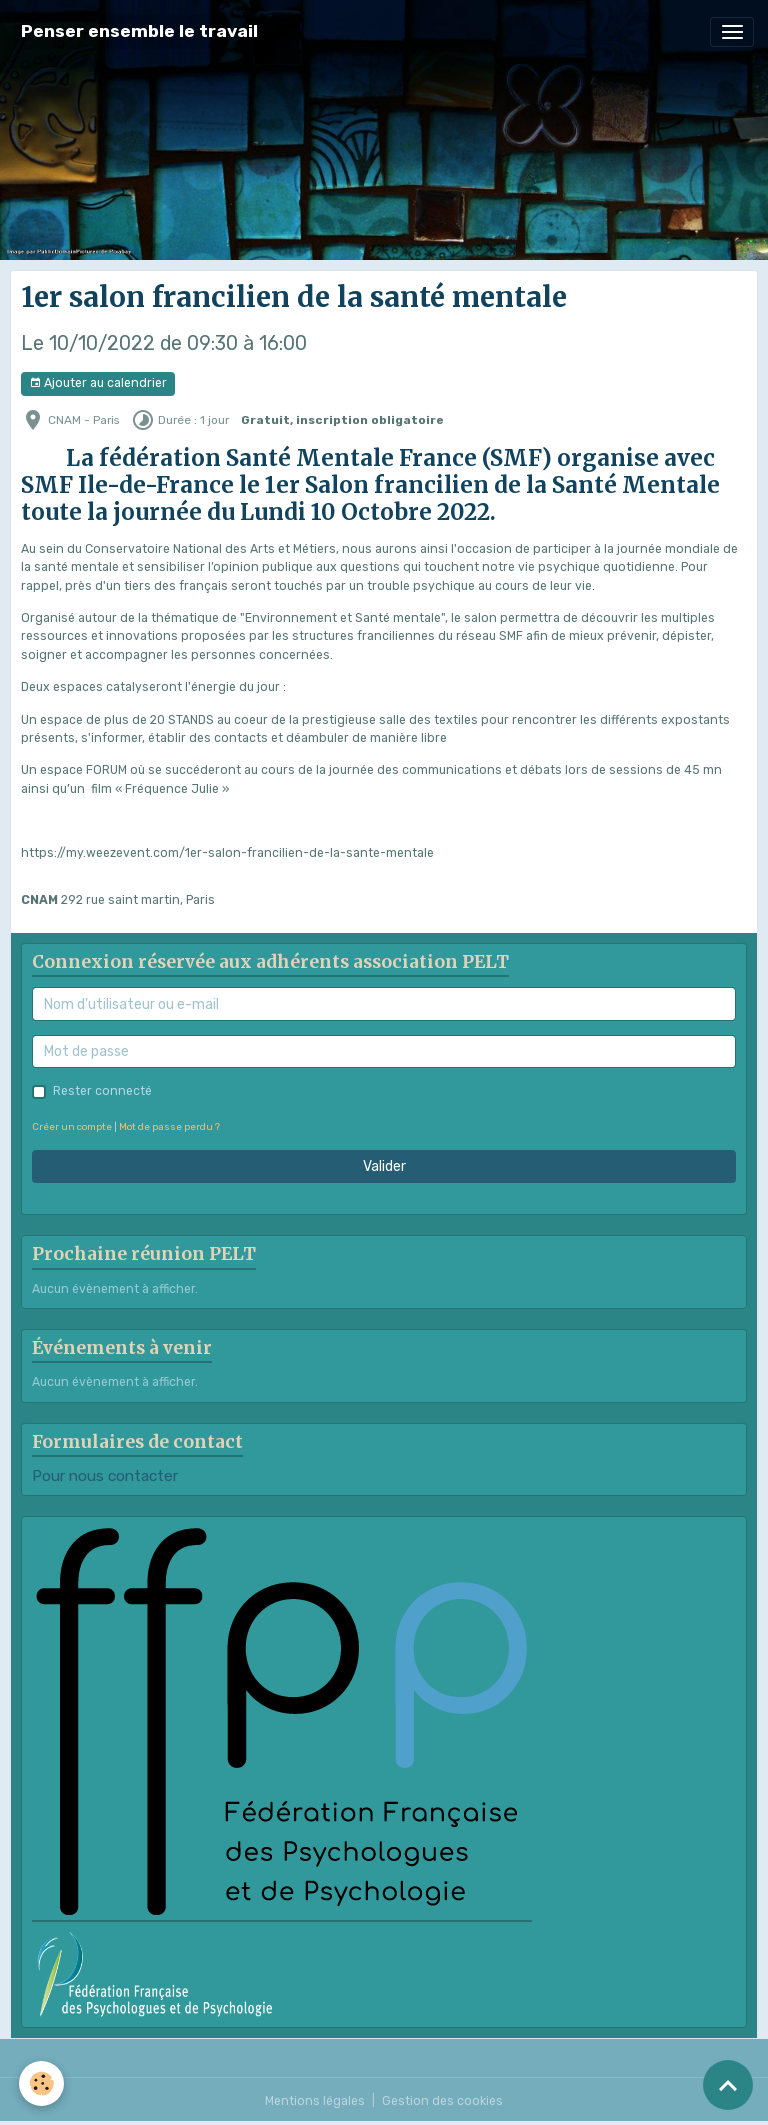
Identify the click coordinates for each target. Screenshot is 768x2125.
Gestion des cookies (442, 2101)
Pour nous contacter (105, 1476)
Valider (384, 1166)
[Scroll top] (728, 2085)
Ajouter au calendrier (98, 383)
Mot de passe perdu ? (169, 1126)
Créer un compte (72, 1126)
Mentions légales (315, 2101)
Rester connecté (102, 1091)
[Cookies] (42, 2083)
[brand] (139, 31)
